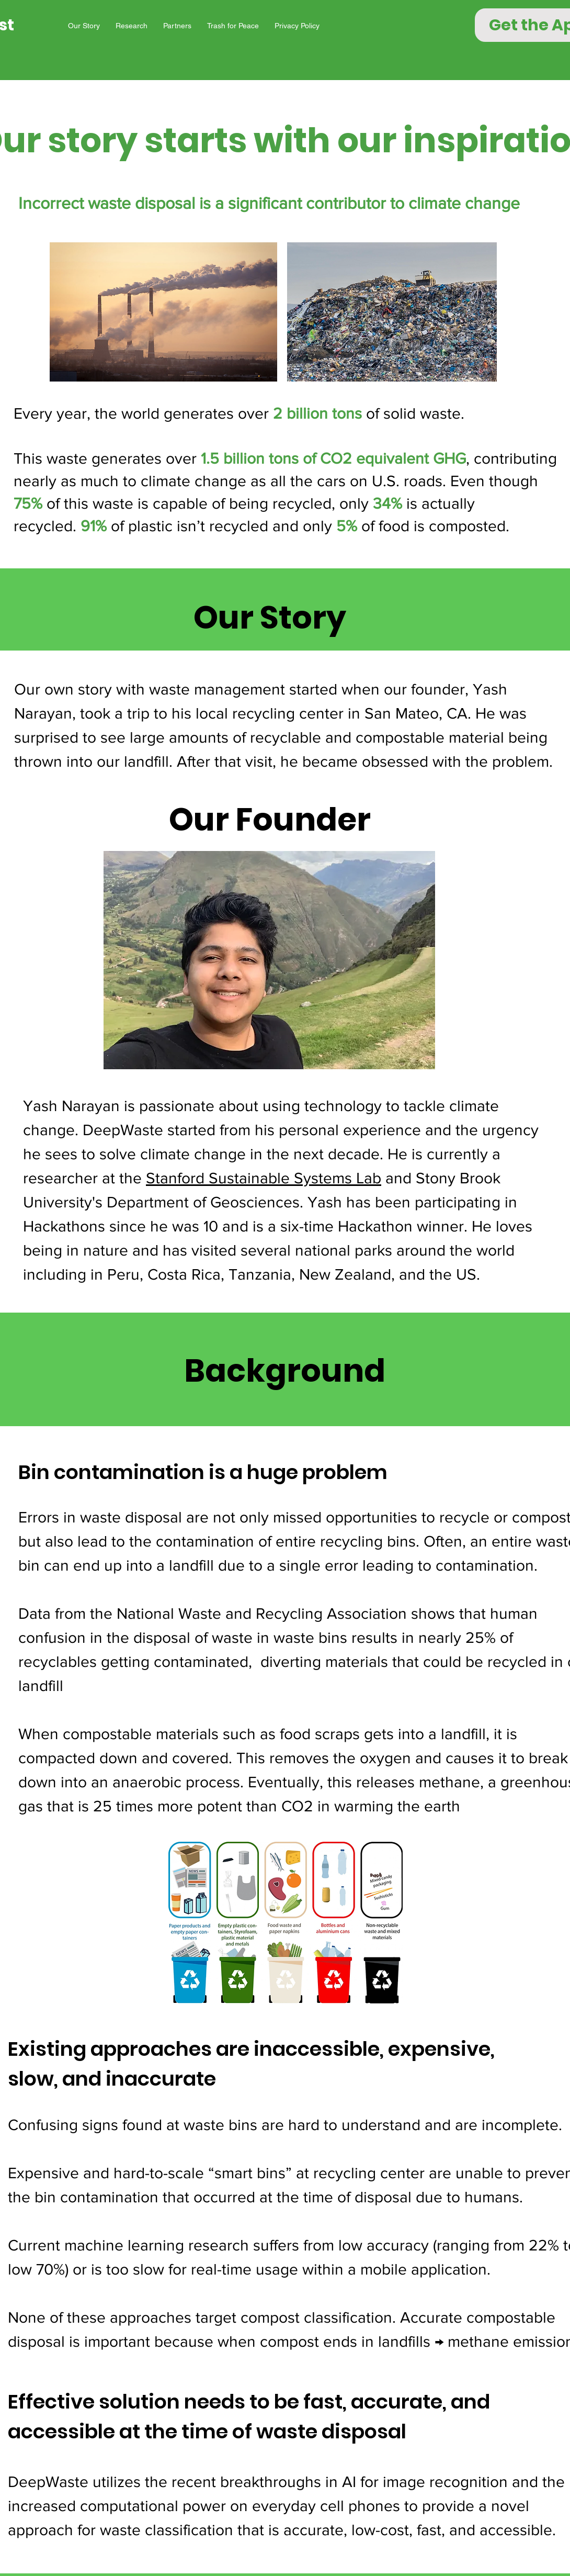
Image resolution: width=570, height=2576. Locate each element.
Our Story (269, 618)
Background (284, 1371)
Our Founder (270, 820)
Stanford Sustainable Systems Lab (263, 1178)
